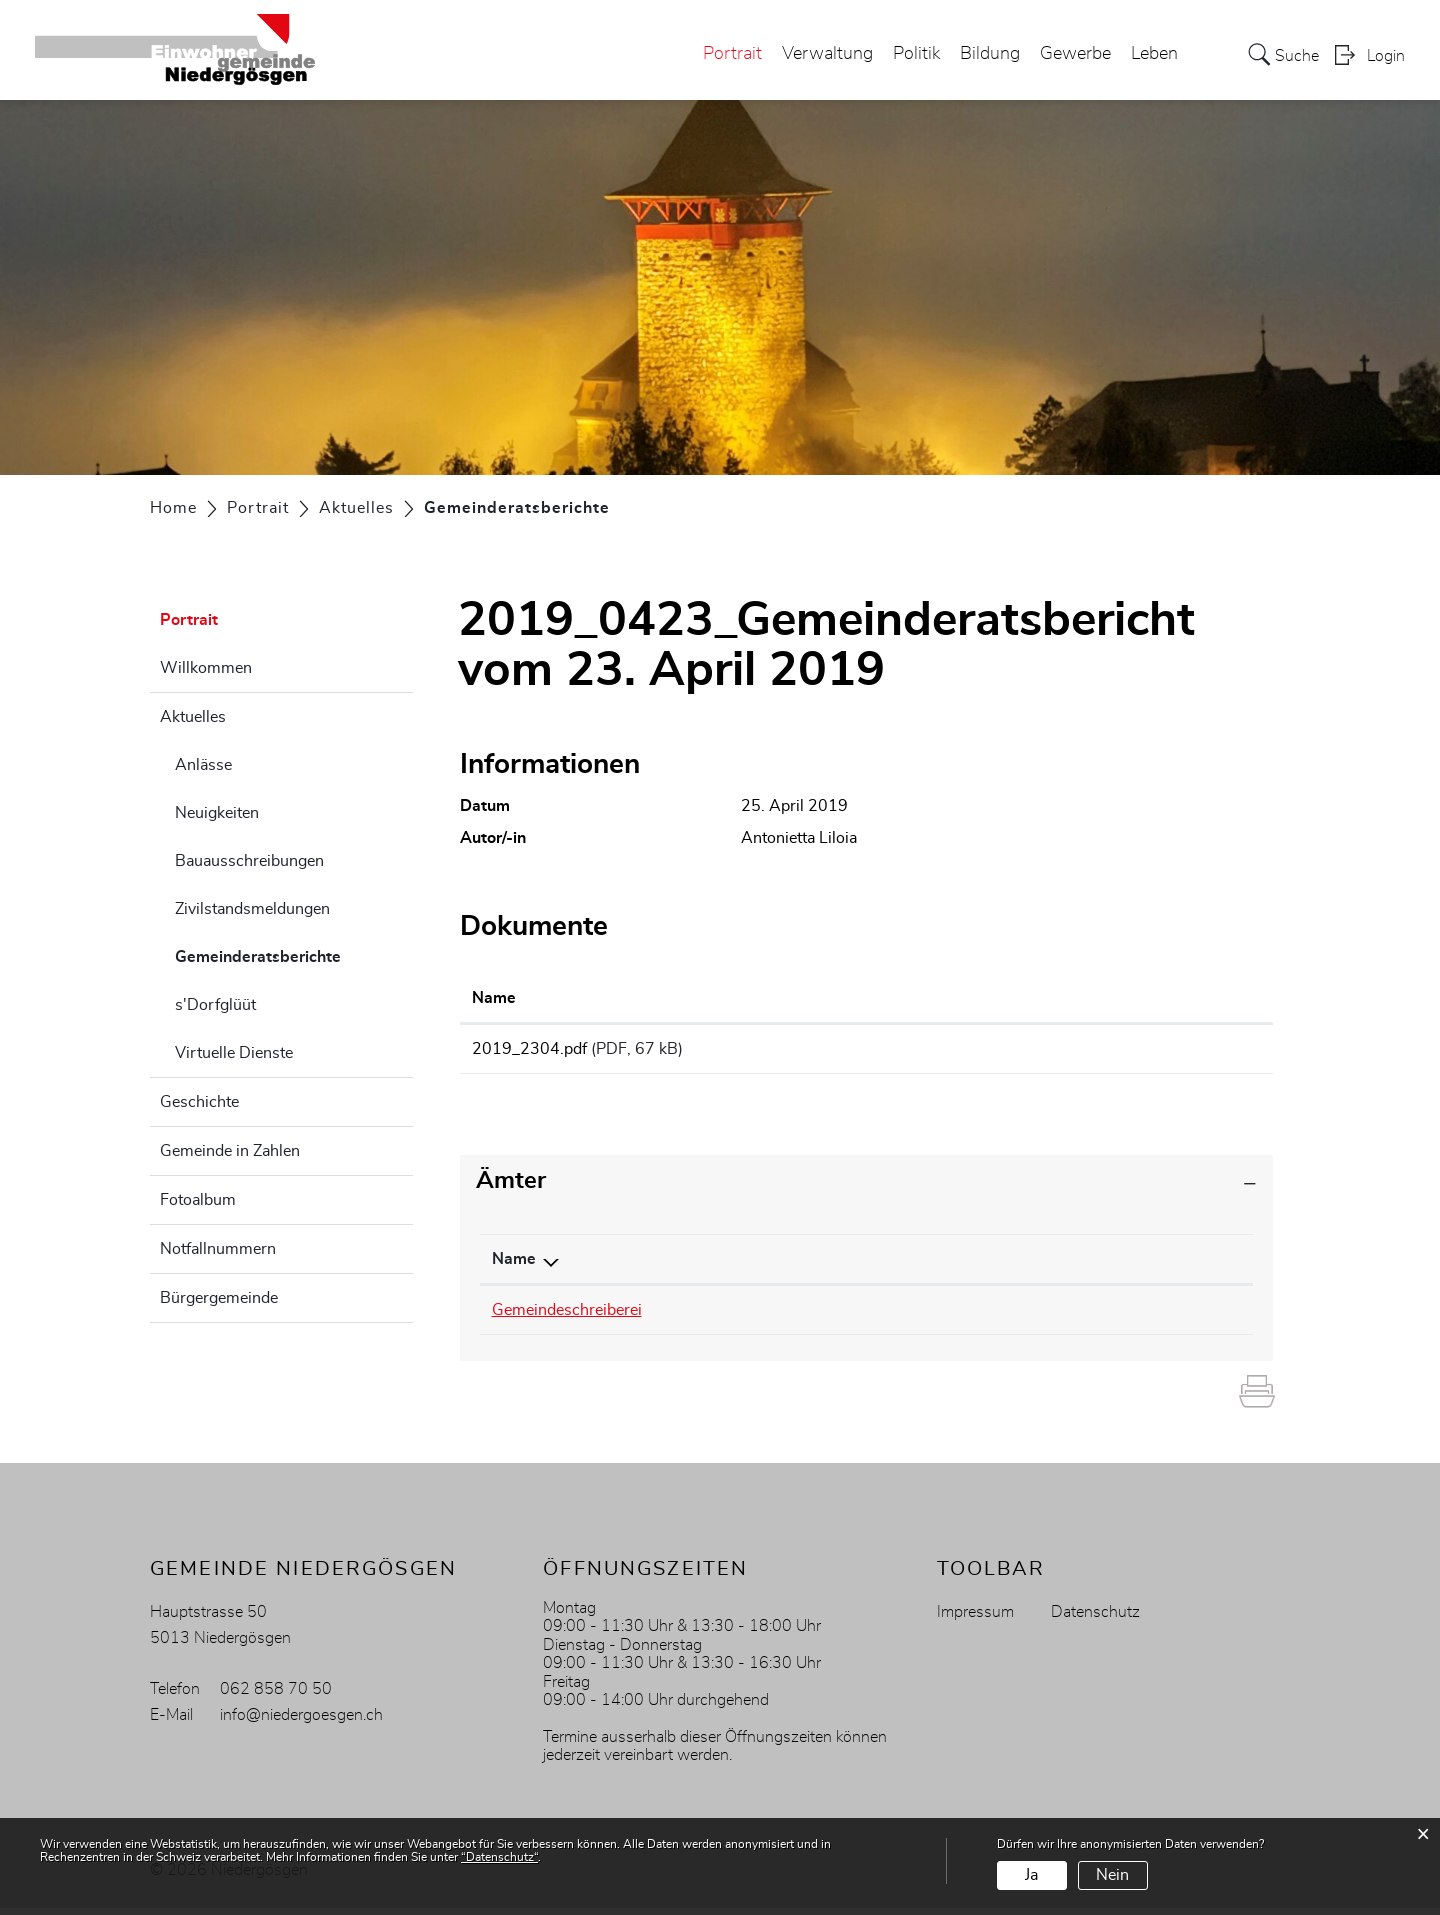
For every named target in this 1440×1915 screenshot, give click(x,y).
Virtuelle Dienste (234, 1053)
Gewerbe (1075, 54)
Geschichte (199, 1102)
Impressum (975, 1619)
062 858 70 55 (779, 1317)
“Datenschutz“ (499, 1857)
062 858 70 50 (276, 1696)
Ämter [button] (511, 1188)
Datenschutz (1095, 1619)
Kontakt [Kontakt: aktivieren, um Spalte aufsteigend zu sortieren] (934, 1266)
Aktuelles (193, 717)
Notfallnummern (218, 1249)
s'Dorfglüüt (215, 1005)
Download (1147, 1052)
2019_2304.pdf (529, 1049)
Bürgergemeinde (219, 1298)
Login (1386, 56)
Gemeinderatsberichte (294, 954)
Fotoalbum (198, 1200)
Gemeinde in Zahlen (230, 1151)
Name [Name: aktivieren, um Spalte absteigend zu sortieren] (514, 1266)
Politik (916, 54)
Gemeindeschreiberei (567, 1317)
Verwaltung (827, 54)
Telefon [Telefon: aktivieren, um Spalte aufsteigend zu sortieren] (750, 1266)
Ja (1031, 1875)
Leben (1154, 54)
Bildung (990, 54)
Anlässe (203, 765)
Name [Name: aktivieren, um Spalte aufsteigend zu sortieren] (494, 998)
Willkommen (206, 668)
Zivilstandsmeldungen (252, 909)
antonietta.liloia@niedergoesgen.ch (1028, 1317)
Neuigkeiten (217, 813)
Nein (1112, 1875)
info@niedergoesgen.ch (301, 1722)
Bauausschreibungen (249, 861)
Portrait (732, 54)
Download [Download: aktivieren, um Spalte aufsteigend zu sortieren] (1070, 998)
